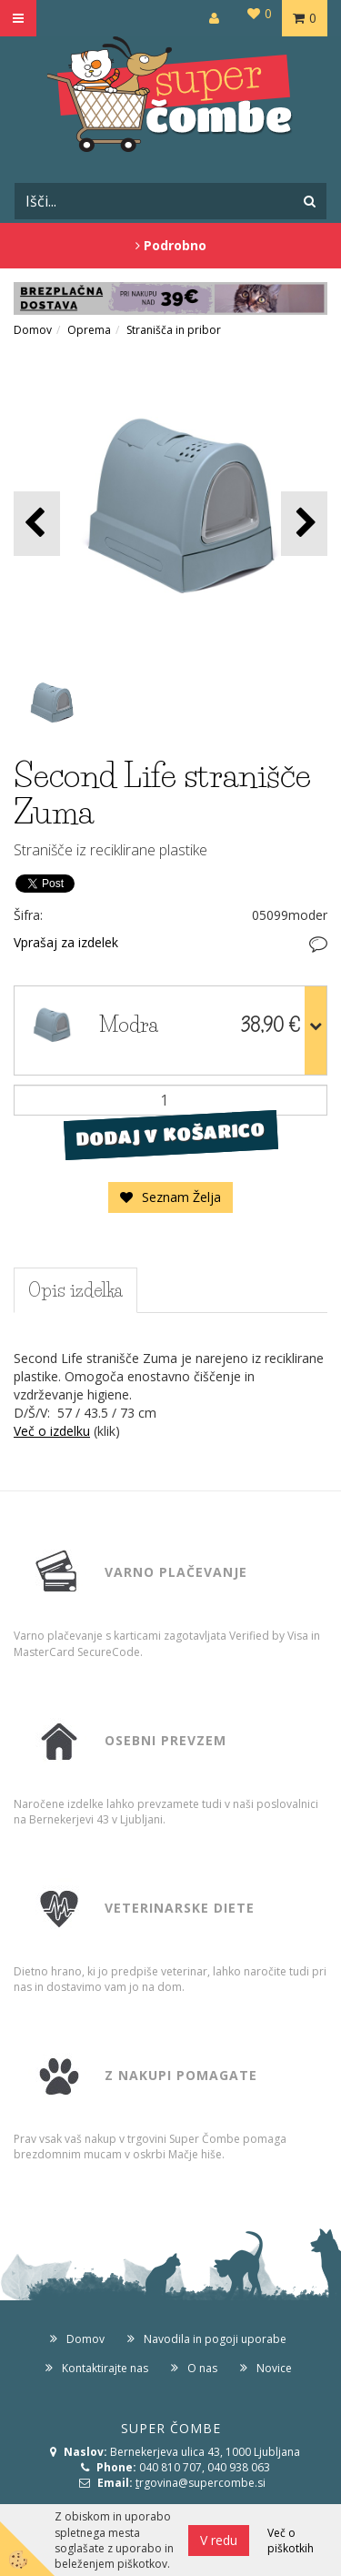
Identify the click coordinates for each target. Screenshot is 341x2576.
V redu (218, 2540)
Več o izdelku (52, 1431)
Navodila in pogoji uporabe (215, 2339)
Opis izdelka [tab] (75, 1290)
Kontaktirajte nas (105, 2368)
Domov (33, 330)
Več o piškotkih (290, 2540)
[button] (304, 523)
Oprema (89, 330)
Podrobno (170, 245)
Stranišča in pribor (173, 330)
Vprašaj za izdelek (66, 942)
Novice (274, 2368)
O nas (202, 2368)
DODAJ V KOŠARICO (170, 1134)
